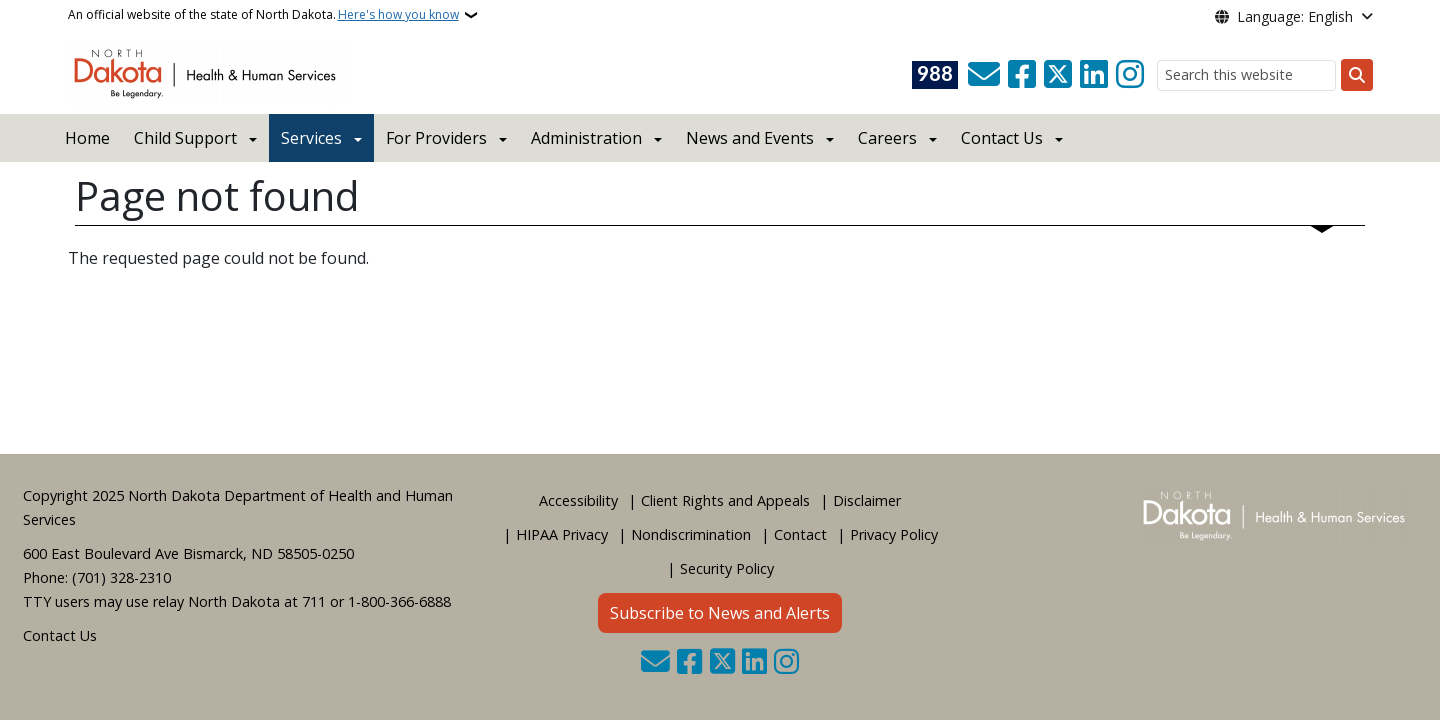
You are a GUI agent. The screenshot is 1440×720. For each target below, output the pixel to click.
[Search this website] (1246, 75)
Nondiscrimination (691, 534)
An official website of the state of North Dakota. (263, 15)
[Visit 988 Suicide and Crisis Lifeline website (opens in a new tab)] (935, 75)
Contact (800, 534)
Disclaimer (867, 500)
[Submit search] (1357, 75)
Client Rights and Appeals (725, 500)
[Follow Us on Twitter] (1058, 75)
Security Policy (727, 568)
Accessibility (578, 500)
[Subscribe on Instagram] (1130, 75)
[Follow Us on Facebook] (1022, 75)
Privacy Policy (894, 534)
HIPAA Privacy (562, 534)
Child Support (185, 138)
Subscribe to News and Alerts (720, 613)
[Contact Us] (984, 75)
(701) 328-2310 (121, 577)
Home (87, 138)
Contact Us (60, 635)
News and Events (750, 138)
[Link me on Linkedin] (1094, 75)
